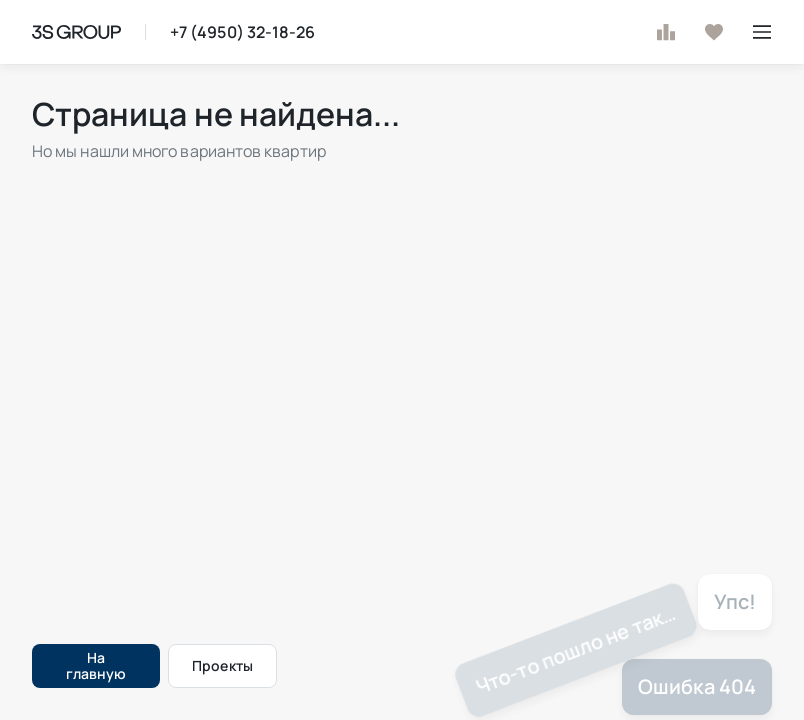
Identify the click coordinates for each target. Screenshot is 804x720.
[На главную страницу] (76, 32)
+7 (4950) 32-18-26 (242, 32)
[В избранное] (714, 32)
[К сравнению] (666, 32)
